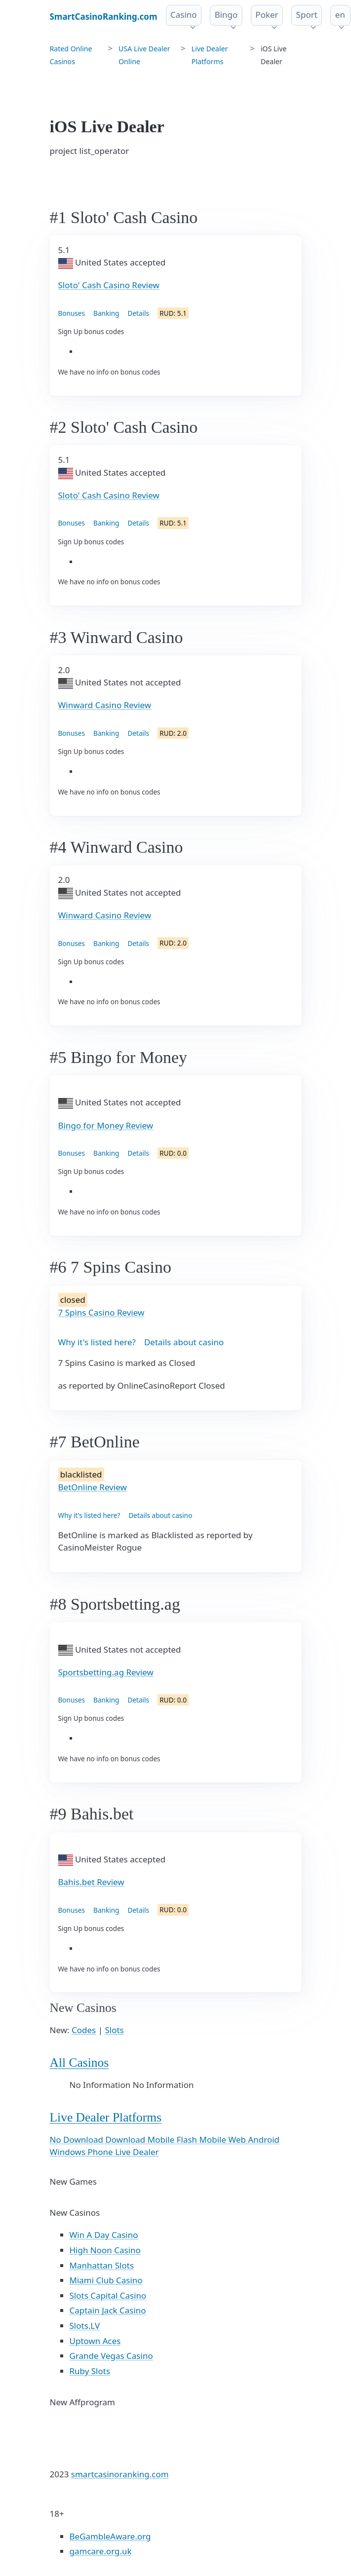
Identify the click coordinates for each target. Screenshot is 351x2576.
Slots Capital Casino (108, 2295)
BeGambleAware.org (110, 2536)
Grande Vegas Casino (111, 2355)
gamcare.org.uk (101, 2551)
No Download (78, 2139)
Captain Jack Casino (108, 2310)
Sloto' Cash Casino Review (108, 285)
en (340, 14)
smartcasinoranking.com (120, 2474)
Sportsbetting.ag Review (106, 1672)
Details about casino (184, 1342)
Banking (106, 313)
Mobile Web (223, 2139)
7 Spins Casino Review (101, 1312)
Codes (84, 2030)
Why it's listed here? (97, 1342)
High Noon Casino (105, 2250)
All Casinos (79, 2062)
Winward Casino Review (105, 705)
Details (138, 313)
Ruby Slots (90, 2371)
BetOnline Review (92, 1487)
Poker (266, 14)
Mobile (162, 2139)
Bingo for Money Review (106, 1125)
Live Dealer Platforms (106, 2117)
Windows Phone (83, 2152)
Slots (114, 2030)
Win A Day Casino (104, 2234)
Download (126, 2139)
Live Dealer (136, 2152)
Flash (188, 2139)
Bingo (226, 14)
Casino (183, 14)
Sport (306, 14)
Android (263, 2139)
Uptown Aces (95, 2341)
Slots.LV (85, 2325)
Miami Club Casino (106, 2280)
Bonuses (71, 313)
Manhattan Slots (102, 2265)
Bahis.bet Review (91, 1882)
